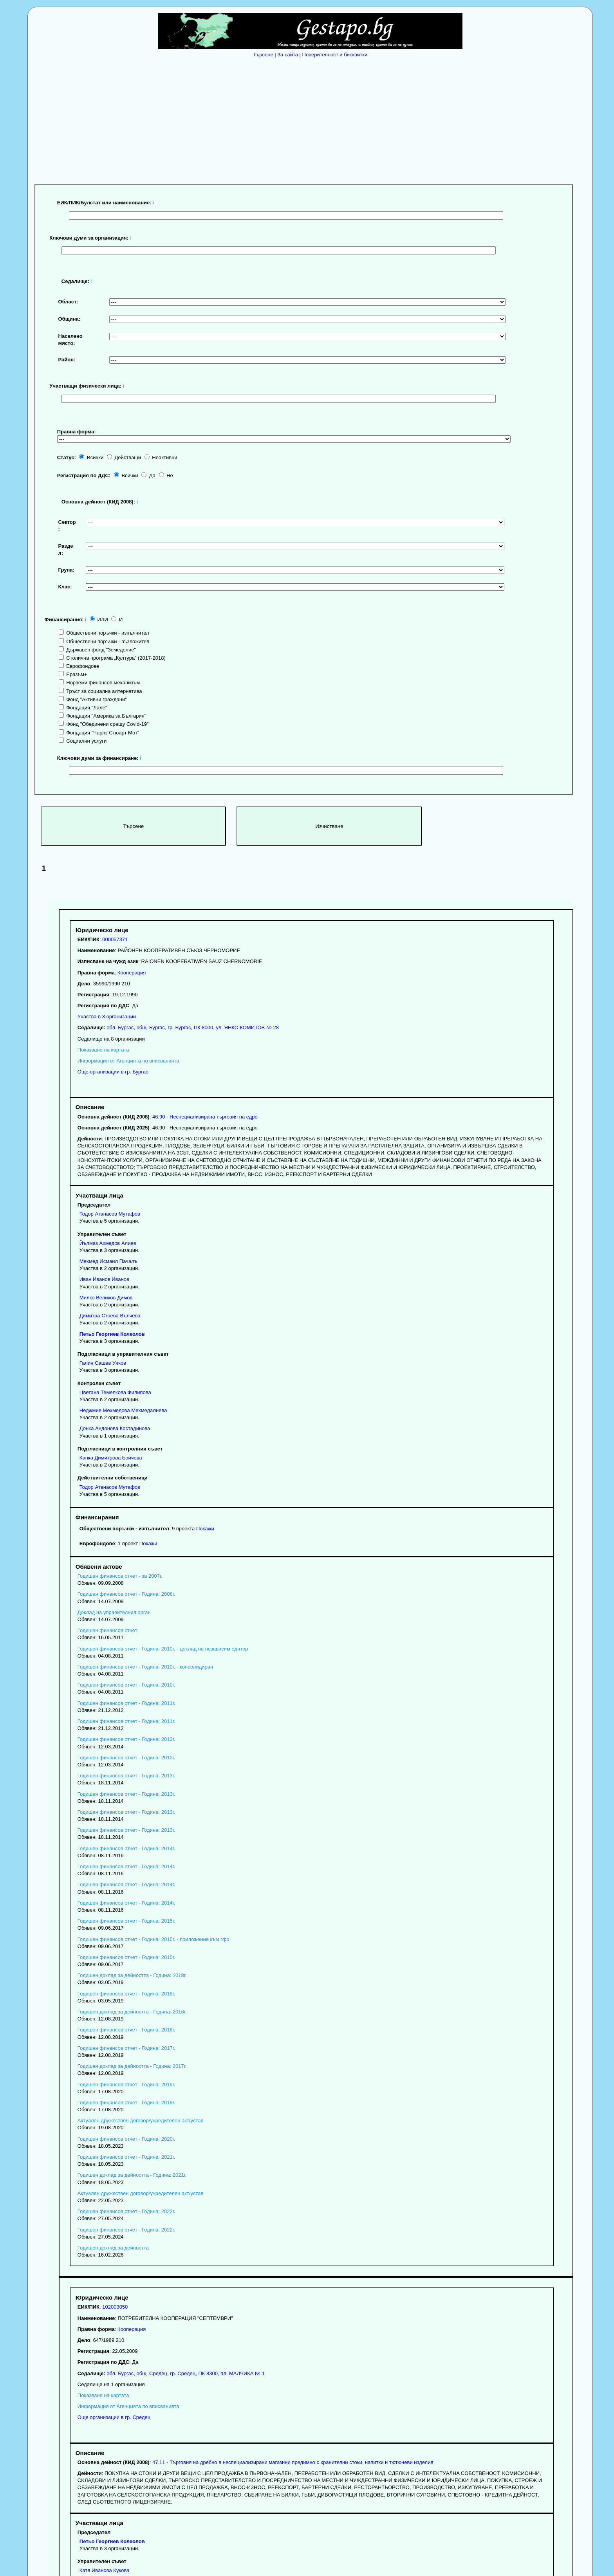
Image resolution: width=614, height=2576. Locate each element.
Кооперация (131, 973)
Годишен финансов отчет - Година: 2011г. (126, 1703)
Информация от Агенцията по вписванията (128, 1061)
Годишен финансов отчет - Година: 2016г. (126, 2030)
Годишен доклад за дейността (113, 2248)
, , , (192, 1027)
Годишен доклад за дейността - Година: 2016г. (132, 2012)
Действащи (124, 457)
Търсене (263, 55)
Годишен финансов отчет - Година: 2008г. (126, 1594)
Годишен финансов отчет (107, 1630)
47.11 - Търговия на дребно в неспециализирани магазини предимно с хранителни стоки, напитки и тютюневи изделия (292, 2462)
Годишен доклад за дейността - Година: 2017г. (132, 2066)
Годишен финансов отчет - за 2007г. (120, 1576)
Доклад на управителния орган (114, 1612)
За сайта (287, 55)
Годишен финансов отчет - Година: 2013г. (126, 1776)
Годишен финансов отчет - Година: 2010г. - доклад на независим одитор (163, 1649)
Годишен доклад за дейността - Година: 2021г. (132, 2175)
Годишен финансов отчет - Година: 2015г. (126, 1921)
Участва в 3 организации (107, 1016)
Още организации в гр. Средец (114, 2417)
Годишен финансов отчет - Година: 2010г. (126, 1685)
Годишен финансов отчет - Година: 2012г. (126, 1739)
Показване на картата (103, 1050)
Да (148, 475)
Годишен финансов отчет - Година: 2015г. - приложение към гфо (153, 1939)
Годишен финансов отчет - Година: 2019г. (126, 2084)
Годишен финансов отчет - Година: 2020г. (126, 2139)
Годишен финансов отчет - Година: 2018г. (126, 1994)
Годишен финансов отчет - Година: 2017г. (126, 2048)
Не (166, 475)
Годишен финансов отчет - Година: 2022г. (126, 2211)
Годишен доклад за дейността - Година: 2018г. (132, 1975)
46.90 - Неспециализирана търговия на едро (205, 1117)
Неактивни (160, 457)
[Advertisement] (312, 119)
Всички (91, 457)
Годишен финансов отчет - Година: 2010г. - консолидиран (145, 1667)
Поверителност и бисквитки (335, 55)
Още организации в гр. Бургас (113, 1072)
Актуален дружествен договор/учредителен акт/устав (141, 2120)
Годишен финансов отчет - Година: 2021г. (126, 2157)
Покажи (205, 1529)
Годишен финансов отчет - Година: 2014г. (126, 1848)
